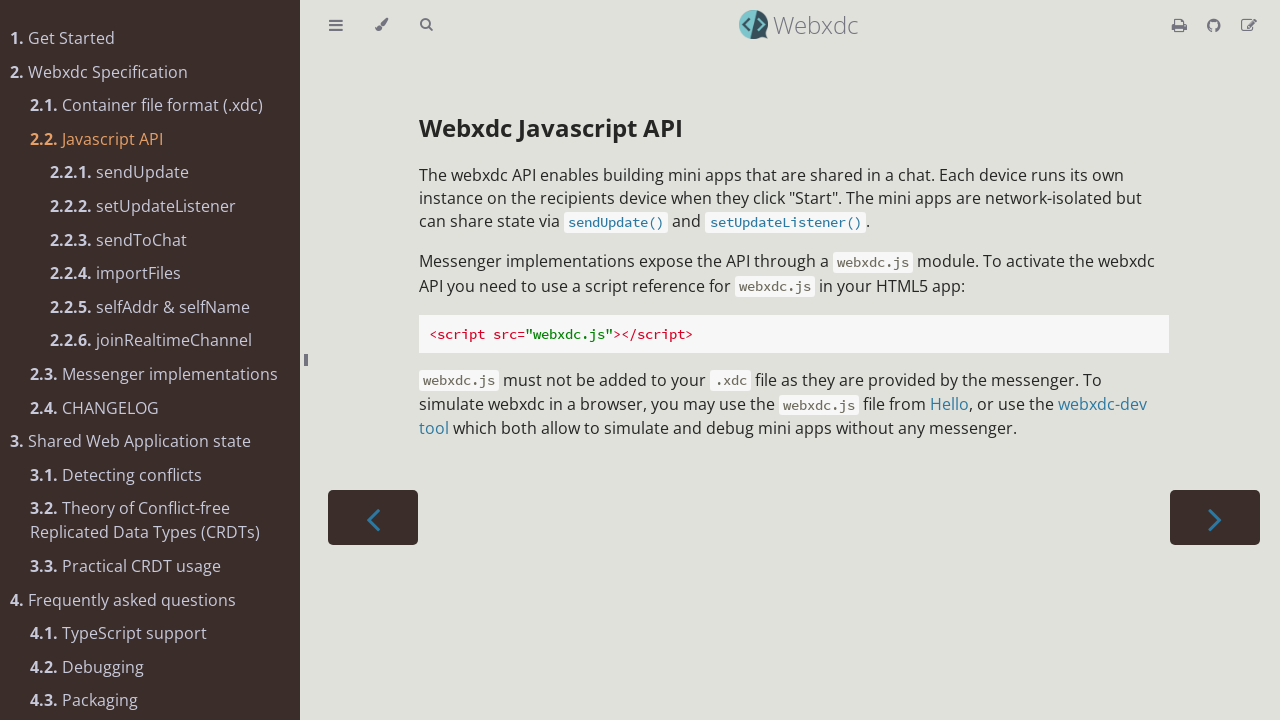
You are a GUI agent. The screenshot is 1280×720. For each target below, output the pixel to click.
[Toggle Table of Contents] (336, 25)
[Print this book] (1181, 25)
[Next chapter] (1215, 517)
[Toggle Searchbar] (426, 25)
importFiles (115, 273)
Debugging (87, 667)
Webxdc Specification (99, 72)
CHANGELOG (94, 408)
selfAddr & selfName (150, 307)
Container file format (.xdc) (146, 105)
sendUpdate (119, 172)
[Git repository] (1216, 25)
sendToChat (118, 240)
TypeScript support (118, 633)
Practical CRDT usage (125, 566)
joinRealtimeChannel (151, 340)
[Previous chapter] (373, 517)
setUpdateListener (143, 206)
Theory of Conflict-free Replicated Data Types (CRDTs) (145, 520)
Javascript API (96, 139)
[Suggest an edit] (1249, 25)
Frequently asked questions (123, 600)
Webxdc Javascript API (551, 127)
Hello (949, 404)
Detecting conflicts (116, 475)
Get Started (62, 38)
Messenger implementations (154, 374)
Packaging (84, 700)
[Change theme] (381, 25)
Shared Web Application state (130, 441)
